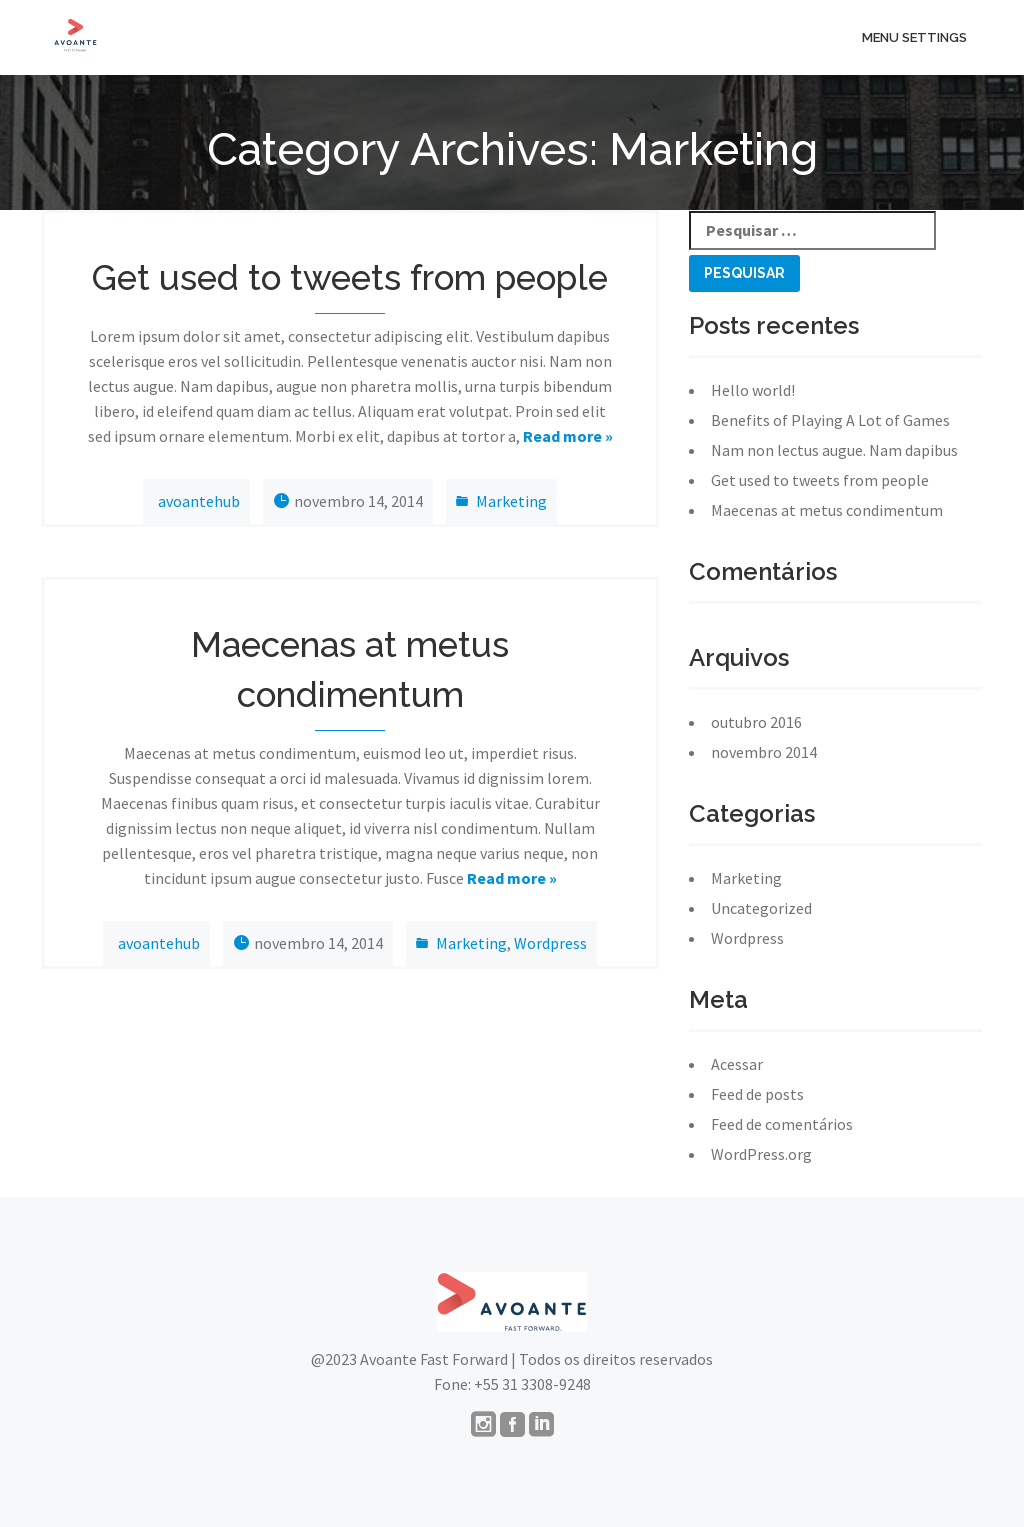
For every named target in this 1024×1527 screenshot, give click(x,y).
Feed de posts (757, 1094)
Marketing (511, 501)
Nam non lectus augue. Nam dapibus (834, 450)
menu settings (914, 37)
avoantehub (199, 501)
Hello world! (753, 390)
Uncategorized (761, 908)
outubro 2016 (756, 722)
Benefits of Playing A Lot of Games (830, 420)
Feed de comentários (782, 1124)
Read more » (568, 436)
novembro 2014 (764, 752)
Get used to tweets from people (820, 480)
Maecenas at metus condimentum (827, 510)
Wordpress (550, 943)
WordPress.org (761, 1154)
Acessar (737, 1064)
